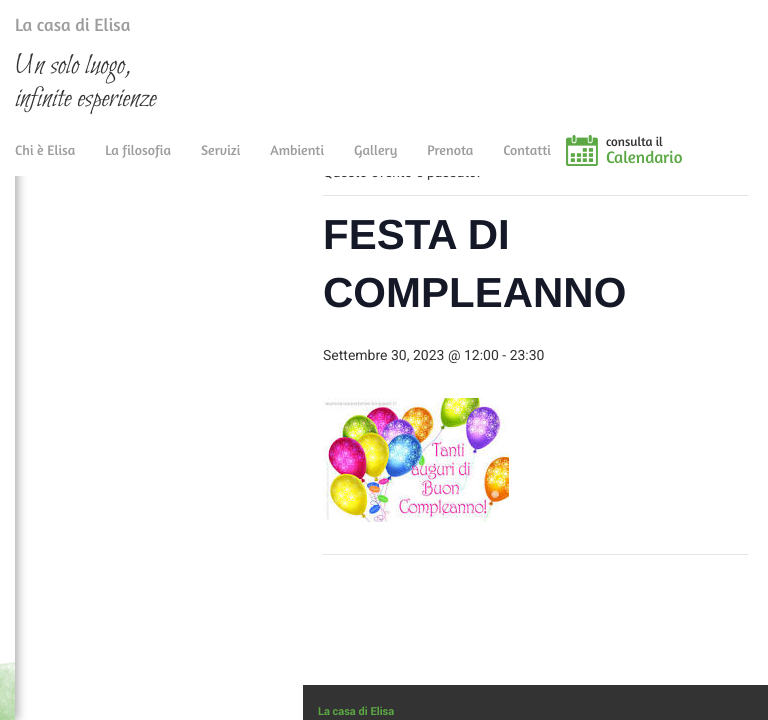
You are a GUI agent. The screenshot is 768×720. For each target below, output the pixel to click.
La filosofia (138, 162)
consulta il (687, 163)
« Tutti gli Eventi (384, 210)
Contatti (527, 162)
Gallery (375, 162)
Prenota (450, 162)
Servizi (220, 162)
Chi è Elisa (45, 162)
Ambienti (297, 162)
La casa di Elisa (52, 29)
